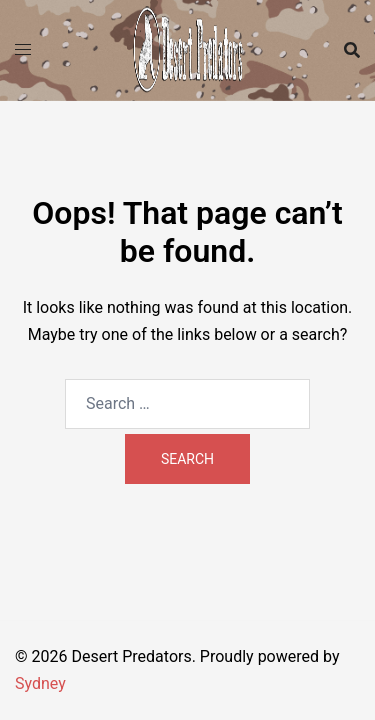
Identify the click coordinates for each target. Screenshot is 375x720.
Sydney (40, 683)
